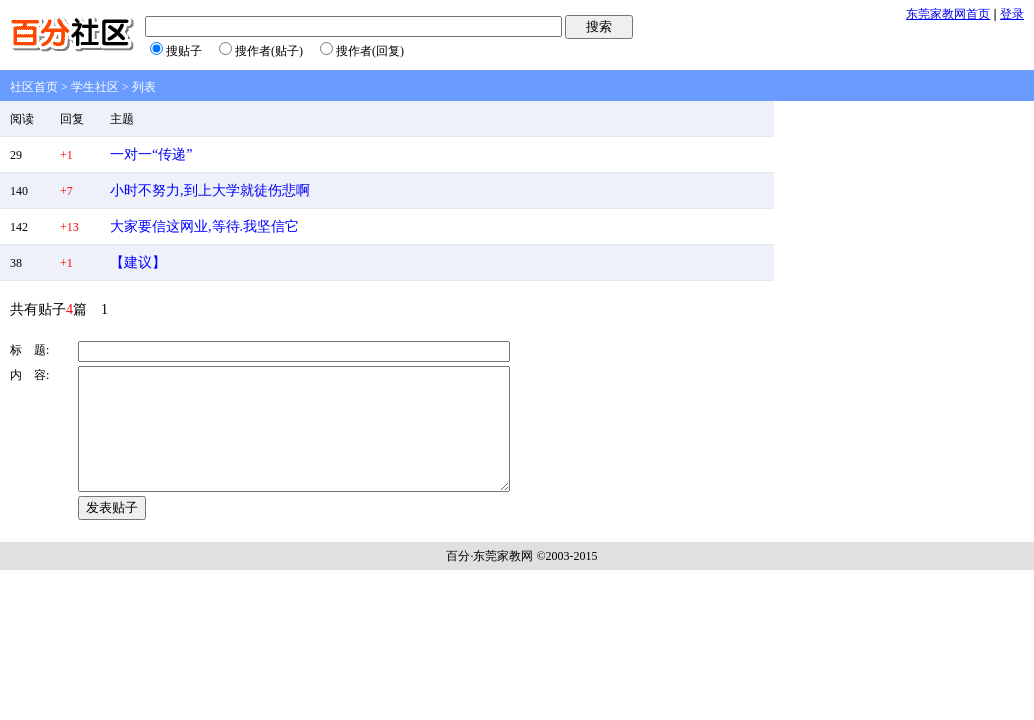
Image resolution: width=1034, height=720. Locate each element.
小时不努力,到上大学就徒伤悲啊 (210, 190)
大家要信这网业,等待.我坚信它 (204, 226)
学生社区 (95, 87)
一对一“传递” (151, 154)
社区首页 (34, 87)
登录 (1012, 14)
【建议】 (138, 262)
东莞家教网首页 (948, 14)
